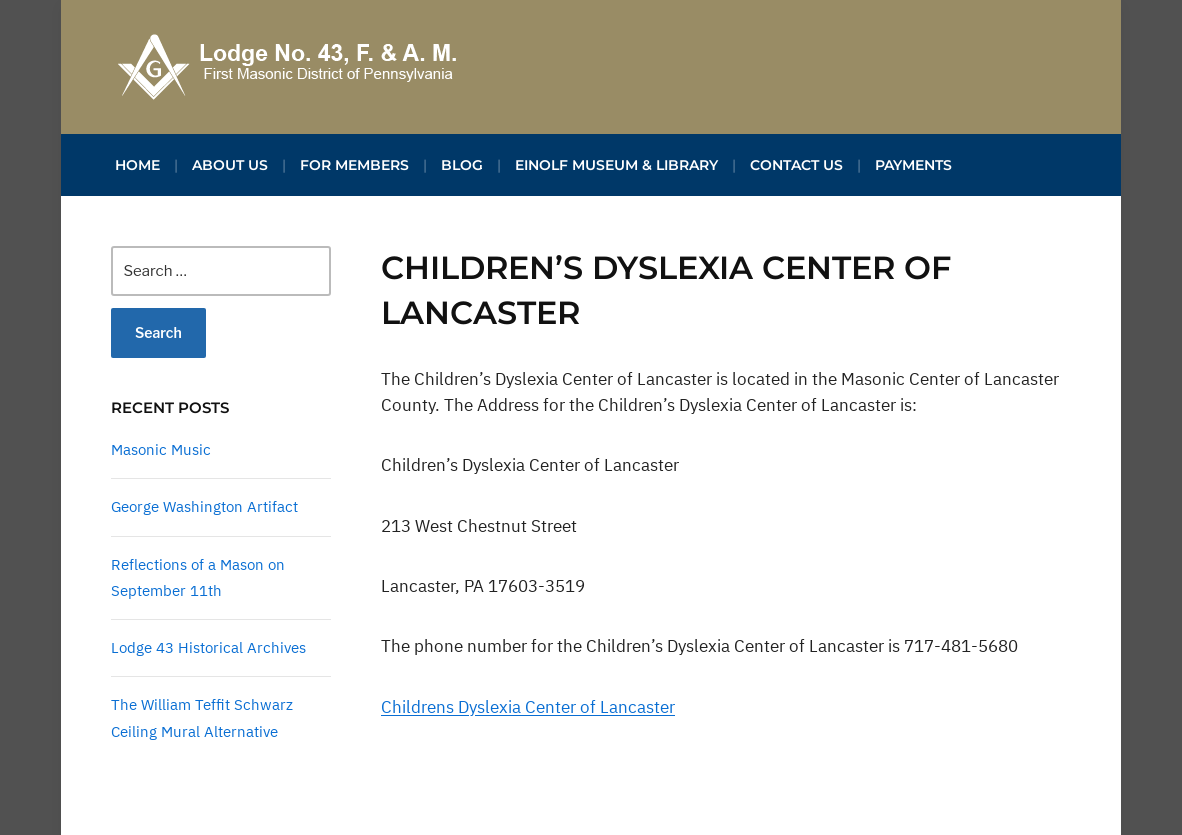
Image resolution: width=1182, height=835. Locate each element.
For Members (354, 165)
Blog (462, 165)
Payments (913, 165)
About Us (230, 165)
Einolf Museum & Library (616, 165)
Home (137, 165)
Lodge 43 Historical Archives (208, 647)
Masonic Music (161, 449)
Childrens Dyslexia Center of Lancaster (528, 707)
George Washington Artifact (204, 506)
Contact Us (796, 165)
